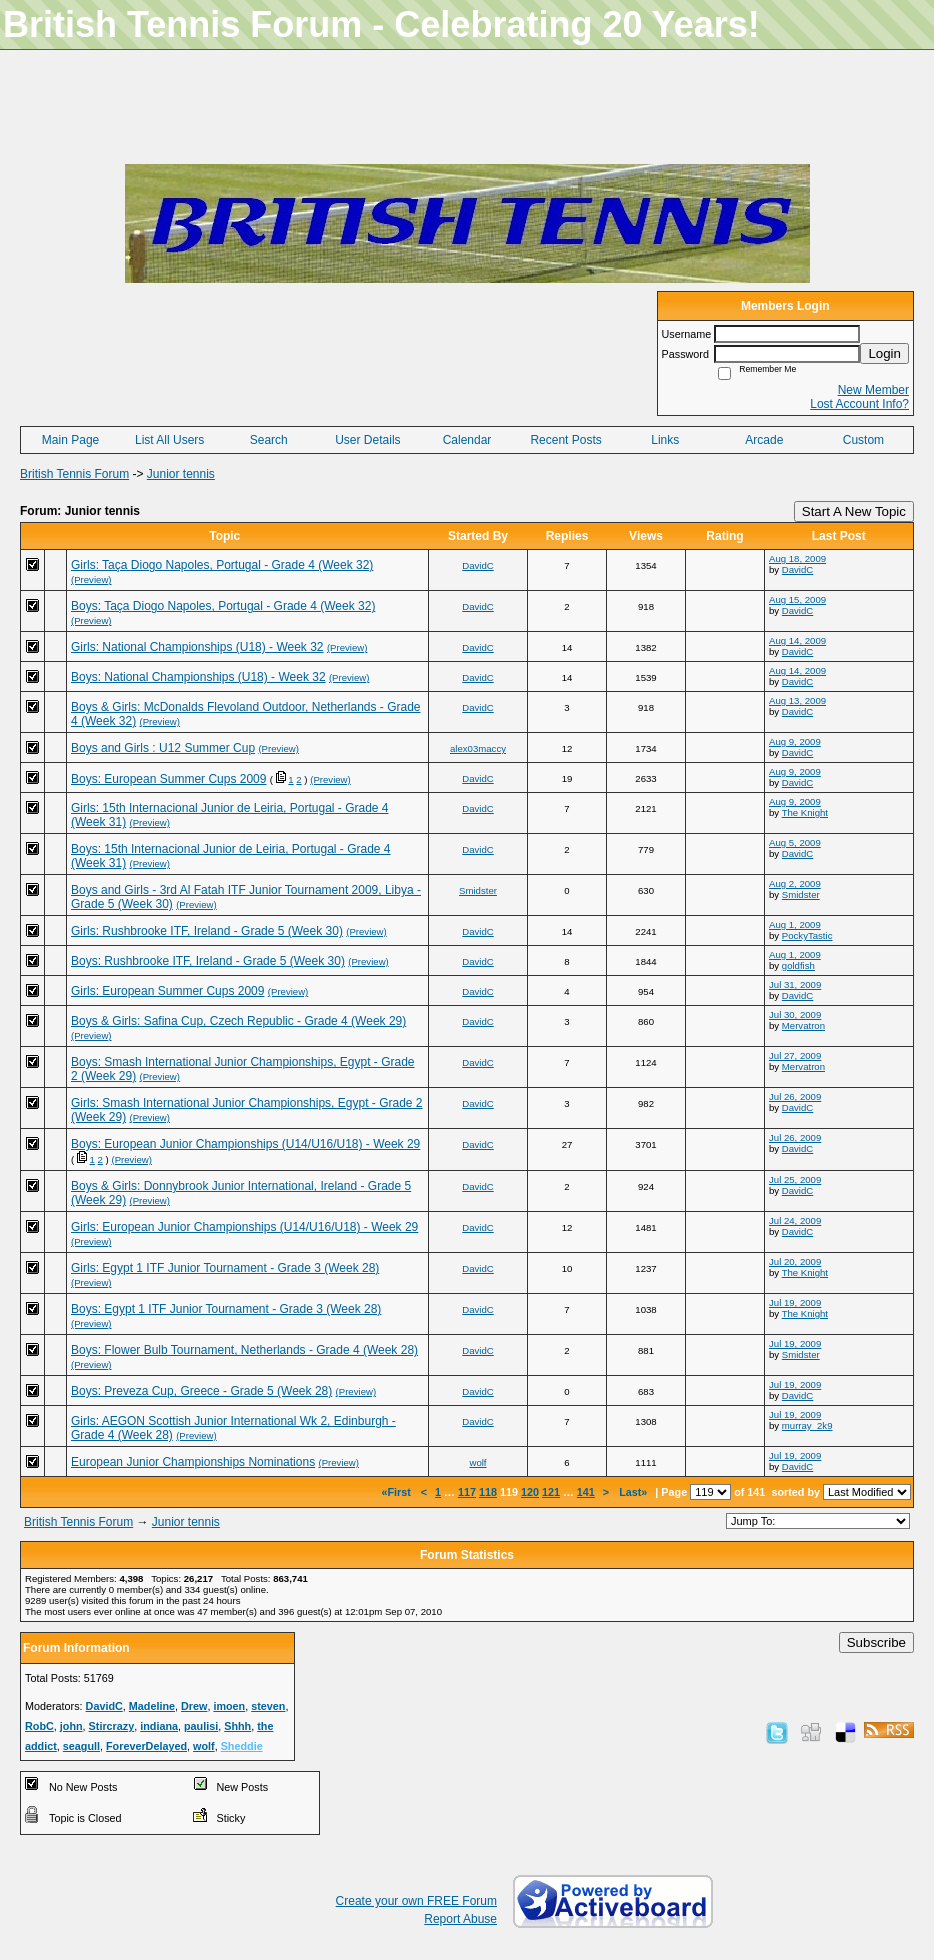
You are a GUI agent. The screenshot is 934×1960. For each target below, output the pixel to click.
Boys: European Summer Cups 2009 (168, 779)
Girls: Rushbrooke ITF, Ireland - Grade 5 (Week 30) (207, 931)
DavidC (477, 565)
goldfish (798, 965)
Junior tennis (181, 474)
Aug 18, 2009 (797, 558)
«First (397, 1492)
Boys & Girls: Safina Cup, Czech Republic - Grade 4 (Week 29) (238, 1021)
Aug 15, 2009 (797, 599)
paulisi (201, 1726)
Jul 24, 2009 (795, 1220)
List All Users (169, 440)
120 (530, 1492)
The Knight (805, 812)
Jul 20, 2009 (795, 1261)
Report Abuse (460, 1919)
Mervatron (803, 1025)
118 (488, 1492)
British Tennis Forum (74, 474)
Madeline (152, 1706)
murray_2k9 (807, 1425)
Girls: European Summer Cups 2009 (167, 991)
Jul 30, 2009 (795, 1014)
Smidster (478, 890)
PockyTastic (807, 935)
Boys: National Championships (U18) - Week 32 (198, 677)
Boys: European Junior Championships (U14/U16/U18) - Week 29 (245, 1144)
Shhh (237, 1726)
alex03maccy (478, 748)
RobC (39, 1726)
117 (467, 1492)
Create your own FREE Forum (416, 1901)
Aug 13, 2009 (797, 700)
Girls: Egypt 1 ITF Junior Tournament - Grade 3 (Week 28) (225, 1268)
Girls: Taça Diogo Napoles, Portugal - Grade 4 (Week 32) (222, 565)
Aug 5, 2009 (795, 842)
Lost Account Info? (859, 404)
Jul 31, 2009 (795, 984)
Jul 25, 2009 (795, 1179)
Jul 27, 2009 (795, 1055)
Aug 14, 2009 (797, 640)
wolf (477, 1462)
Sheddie (242, 1746)
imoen (229, 1706)
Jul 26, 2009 (795, 1096)
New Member (873, 390)
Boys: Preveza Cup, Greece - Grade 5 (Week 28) (201, 1391)
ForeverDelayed (146, 1746)
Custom (863, 440)
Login (884, 353)
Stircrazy (112, 1726)
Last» (634, 1492)
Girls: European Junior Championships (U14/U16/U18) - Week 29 (244, 1227)
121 (551, 1492)
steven (268, 1706)
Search (269, 440)
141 (586, 1492)
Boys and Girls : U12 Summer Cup (163, 748)
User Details (367, 440)
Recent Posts (565, 440)
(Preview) (91, 579)
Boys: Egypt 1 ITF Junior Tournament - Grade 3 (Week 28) (226, 1309)
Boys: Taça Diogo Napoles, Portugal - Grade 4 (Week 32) (223, 606)
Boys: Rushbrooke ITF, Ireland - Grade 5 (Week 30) (208, 961)
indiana (159, 1726)
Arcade (764, 440)
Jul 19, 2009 (795, 1302)
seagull (81, 1746)
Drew (194, 1706)
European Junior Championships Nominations (193, 1462)
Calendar (467, 440)
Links (665, 440)
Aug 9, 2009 (795, 741)
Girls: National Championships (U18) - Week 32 (197, 647)
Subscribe (876, 1642)
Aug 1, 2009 (795, 924)
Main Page (70, 440)
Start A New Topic (854, 511)
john (71, 1726)
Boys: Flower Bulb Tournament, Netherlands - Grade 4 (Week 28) (244, 1350)
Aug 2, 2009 (795, 883)
